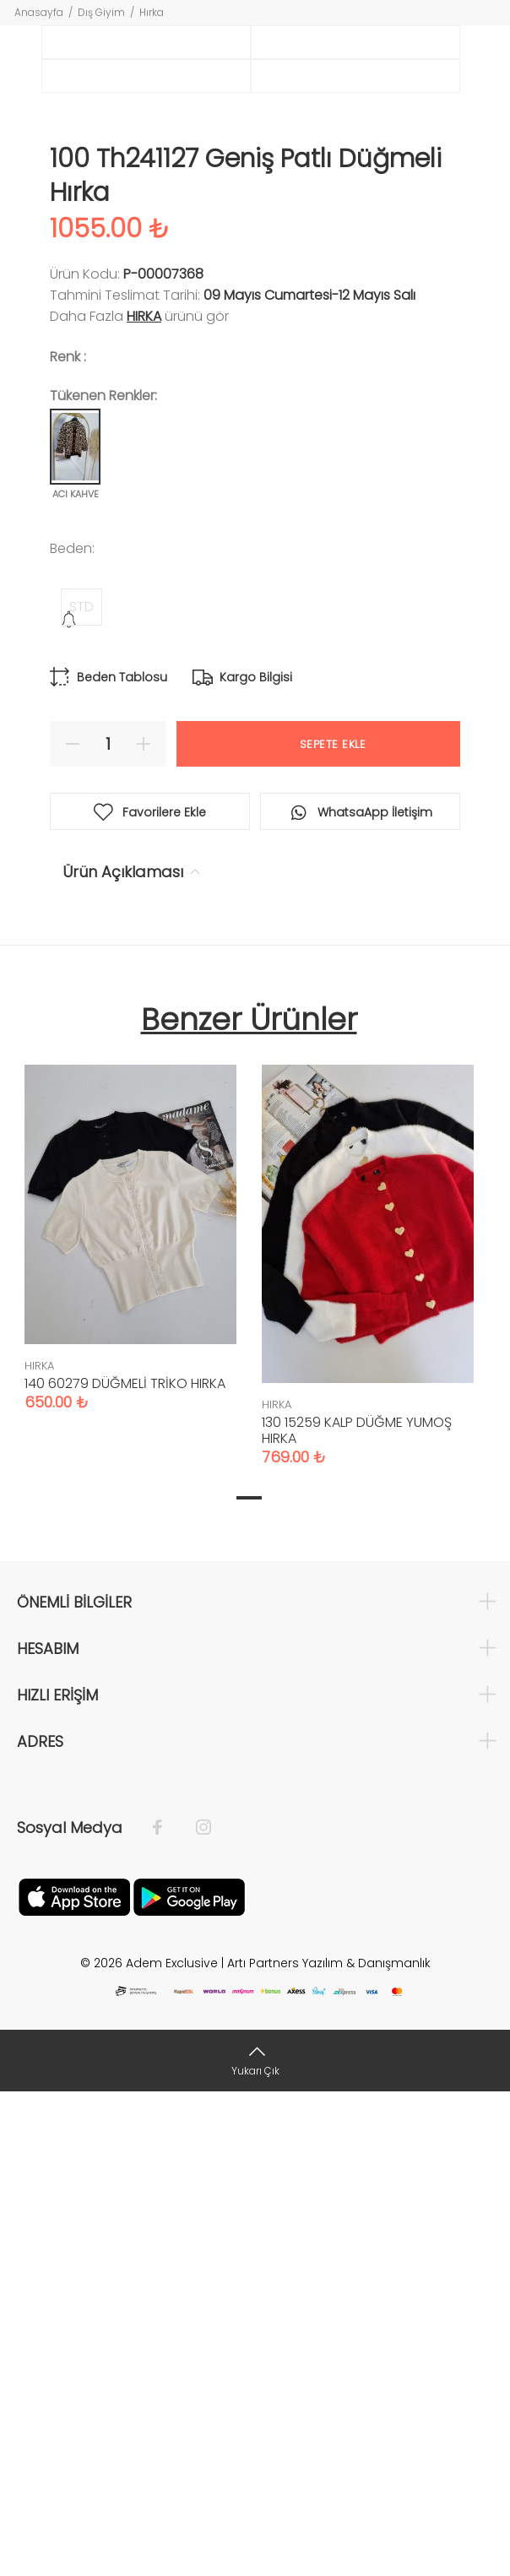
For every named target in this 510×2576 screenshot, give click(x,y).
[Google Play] (189, 2380)
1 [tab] (249, 1981)
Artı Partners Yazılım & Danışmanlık (329, 2446)
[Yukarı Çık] (255, 2544)
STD (81, 1090)
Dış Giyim (101, 12)
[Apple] (74, 2380)
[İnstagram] (195, 2311)
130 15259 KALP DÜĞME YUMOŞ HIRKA (357, 1914)
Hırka (151, 12)
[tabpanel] (130, 1705)
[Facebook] (166, 2311)
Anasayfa (38, 12)
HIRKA (144, 800)
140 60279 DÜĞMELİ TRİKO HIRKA (124, 1868)
